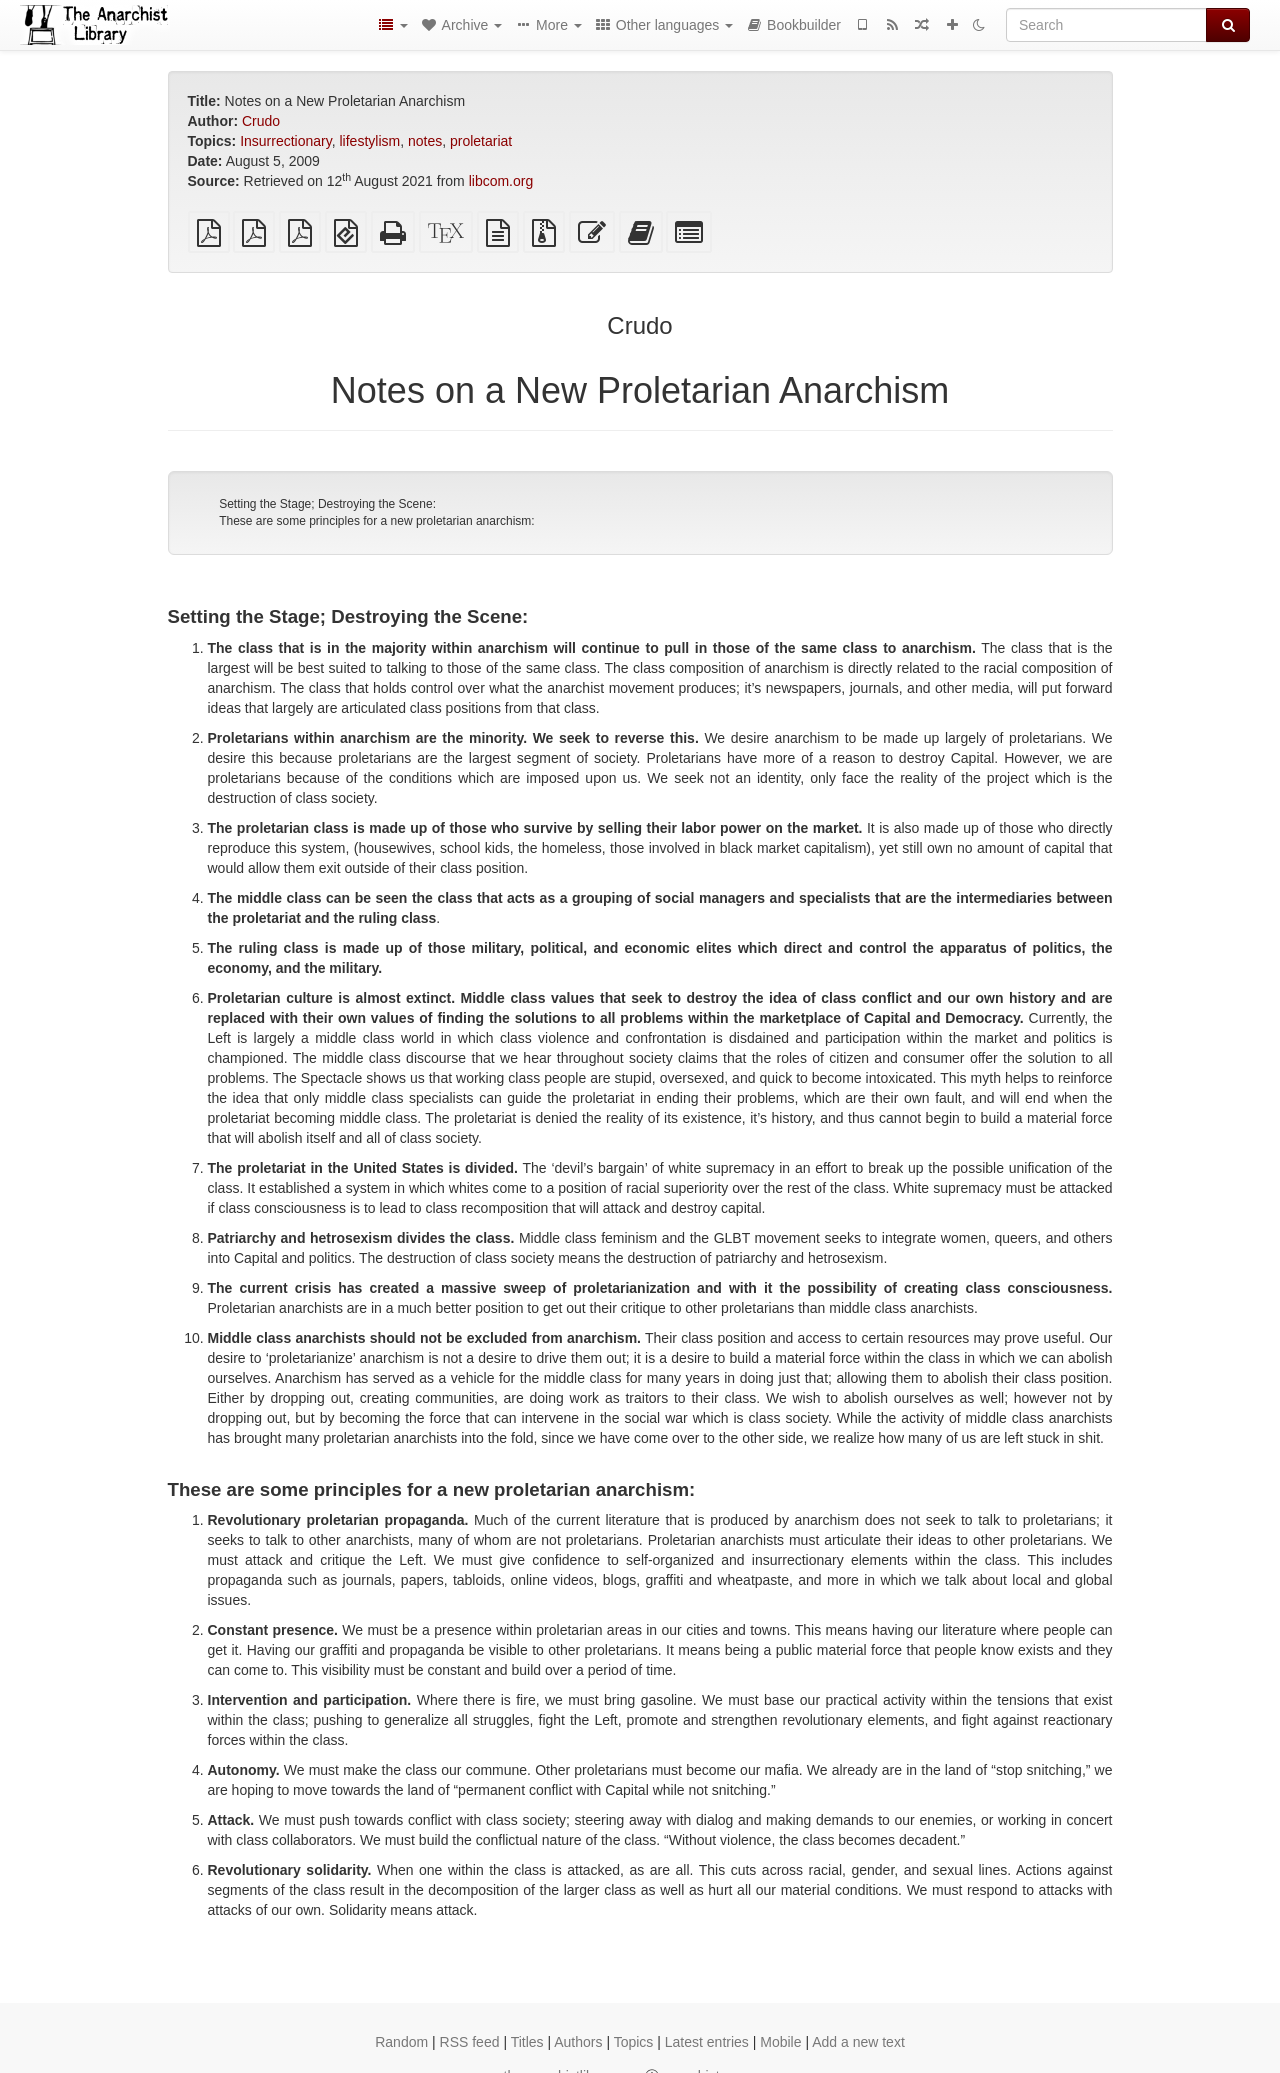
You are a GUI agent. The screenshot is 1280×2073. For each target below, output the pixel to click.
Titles (527, 2042)
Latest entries (707, 2042)
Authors (578, 2042)
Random (401, 2042)
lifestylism (369, 141)
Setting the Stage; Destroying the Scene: (327, 504)
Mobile (780, 2042)
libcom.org (501, 181)
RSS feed (470, 2042)
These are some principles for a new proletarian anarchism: (376, 521)
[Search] (1106, 25)
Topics (634, 2042)
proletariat (481, 141)
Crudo (261, 121)
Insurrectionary (286, 141)
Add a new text (858, 2042)
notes (425, 141)
